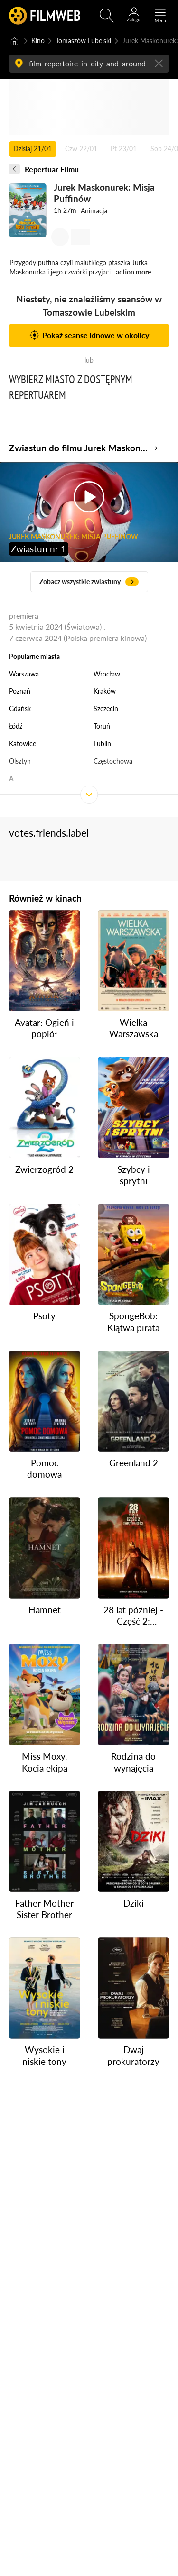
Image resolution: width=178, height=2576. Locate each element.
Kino (38, 41)
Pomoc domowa (44, 1468)
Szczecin (106, 708)
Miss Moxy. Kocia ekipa (44, 1762)
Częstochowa (113, 761)
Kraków (105, 691)
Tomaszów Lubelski (83, 41)
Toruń (102, 726)
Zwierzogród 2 (44, 1168)
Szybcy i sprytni (133, 1174)
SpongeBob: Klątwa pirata (133, 1321)
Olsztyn (20, 761)
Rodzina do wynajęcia (133, 1762)
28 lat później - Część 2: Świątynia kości (133, 1615)
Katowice (22, 744)
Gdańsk (20, 708)
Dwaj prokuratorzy (133, 2055)
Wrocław (107, 674)
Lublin (102, 744)
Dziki (133, 1903)
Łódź (15, 726)
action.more (133, 272)
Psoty (44, 1315)
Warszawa (24, 674)
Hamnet (44, 1609)
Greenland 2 (133, 1462)
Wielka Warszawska (133, 1028)
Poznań (19, 691)
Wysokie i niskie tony (44, 2055)
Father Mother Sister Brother (44, 1909)
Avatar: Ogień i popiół (44, 1028)
